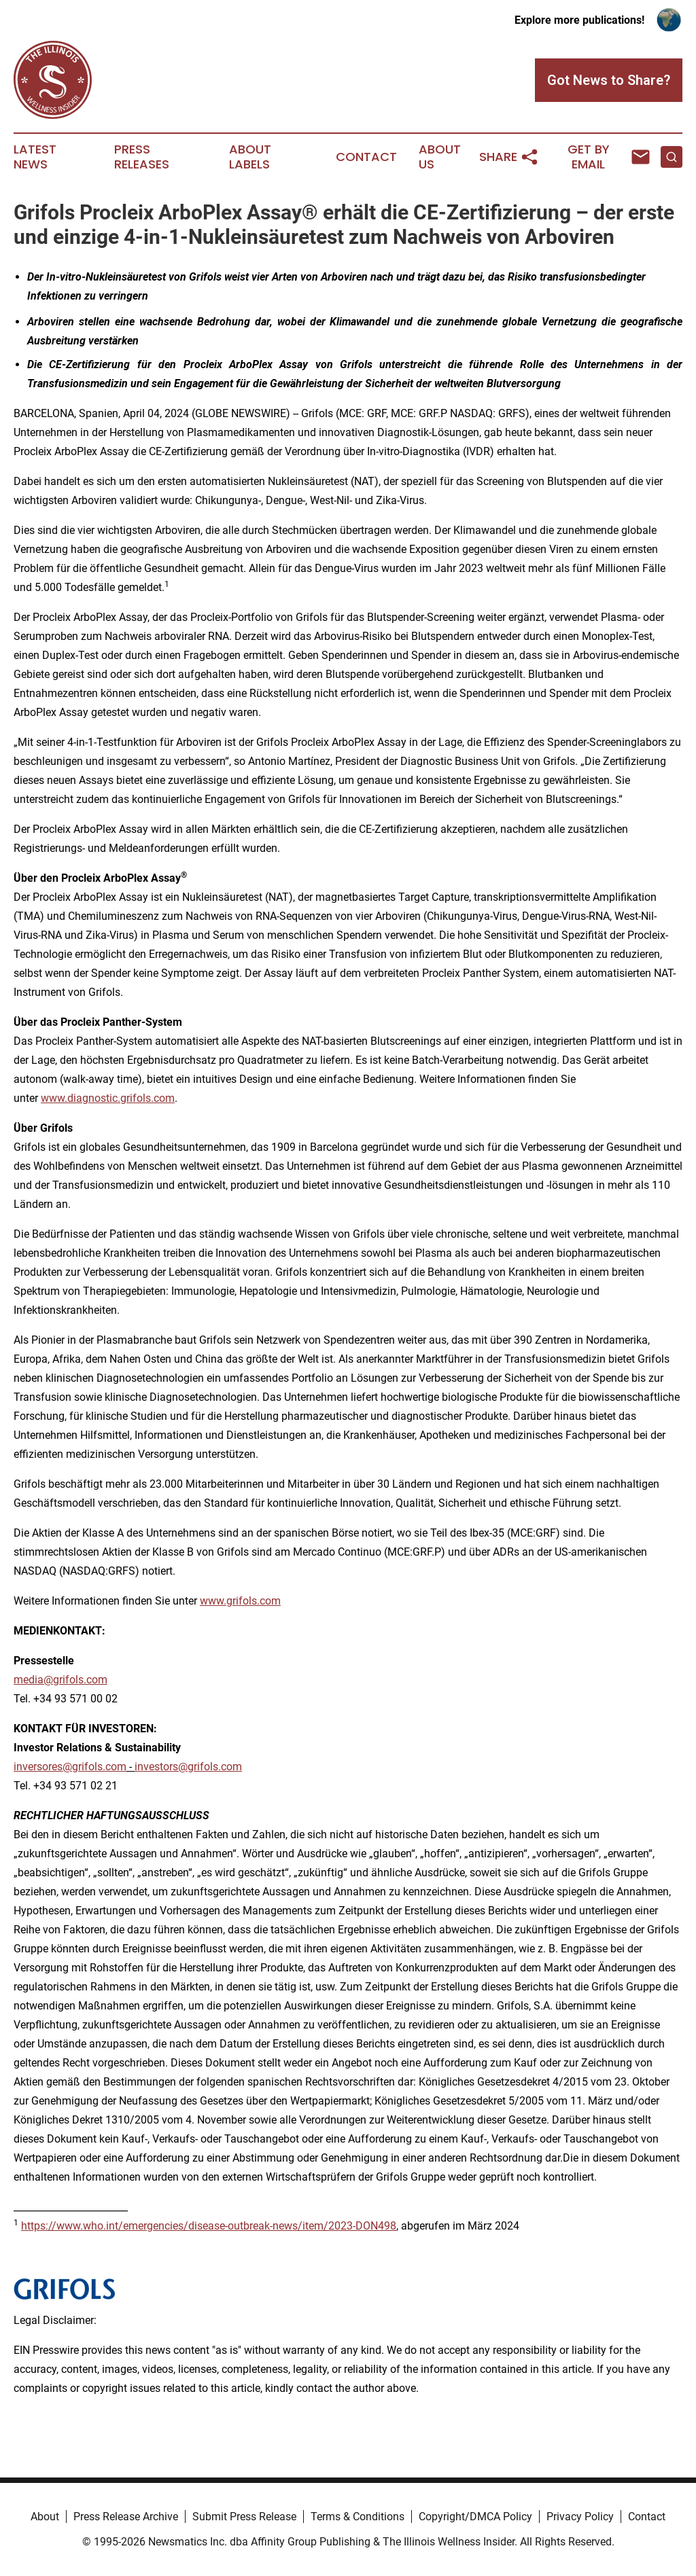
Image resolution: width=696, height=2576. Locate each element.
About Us (440, 157)
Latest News (35, 157)
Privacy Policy (580, 2516)
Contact (366, 156)
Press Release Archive (125, 2516)
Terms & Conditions (357, 2516)
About (45, 2516)
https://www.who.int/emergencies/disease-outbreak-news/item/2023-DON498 (208, 2225)
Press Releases (141, 157)
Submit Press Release (244, 2516)
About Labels (250, 157)
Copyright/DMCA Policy (475, 2516)
